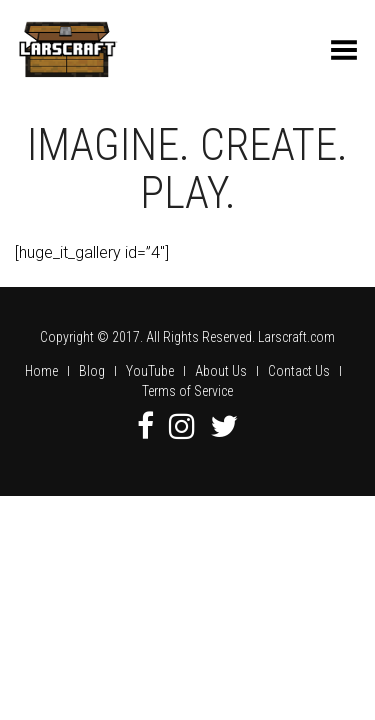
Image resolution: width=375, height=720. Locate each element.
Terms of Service (187, 391)
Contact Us (299, 371)
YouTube (150, 371)
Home (41, 371)
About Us (221, 371)
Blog (92, 371)
